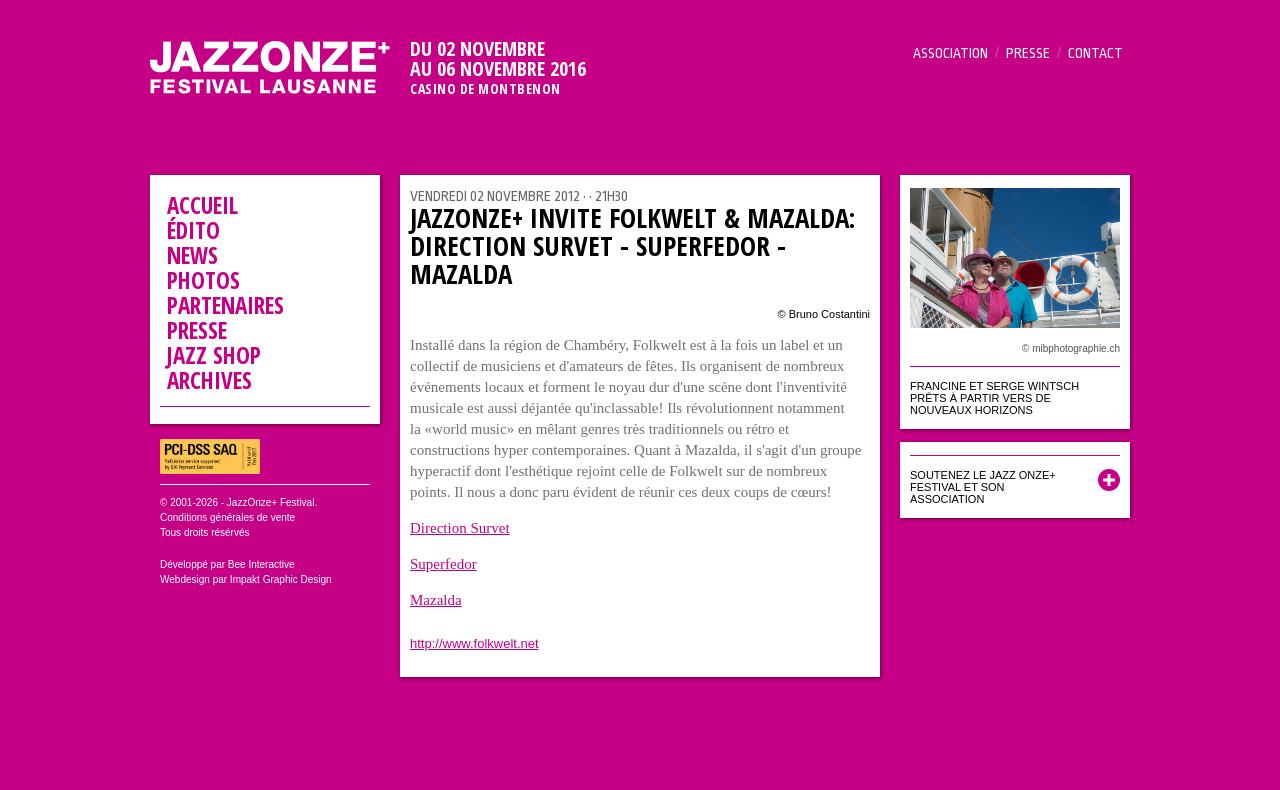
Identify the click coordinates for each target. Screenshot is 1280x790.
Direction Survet (460, 528)
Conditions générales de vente (227, 517)
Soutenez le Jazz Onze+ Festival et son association (983, 487)
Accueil (202, 205)
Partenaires (225, 305)
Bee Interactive (261, 564)
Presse (1028, 53)
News (192, 255)
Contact (1095, 53)
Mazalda (436, 600)
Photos (203, 280)
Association (950, 53)
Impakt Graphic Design (281, 579)
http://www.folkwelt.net (474, 643)
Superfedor (443, 564)
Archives (209, 380)
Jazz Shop (214, 355)
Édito (193, 230)
